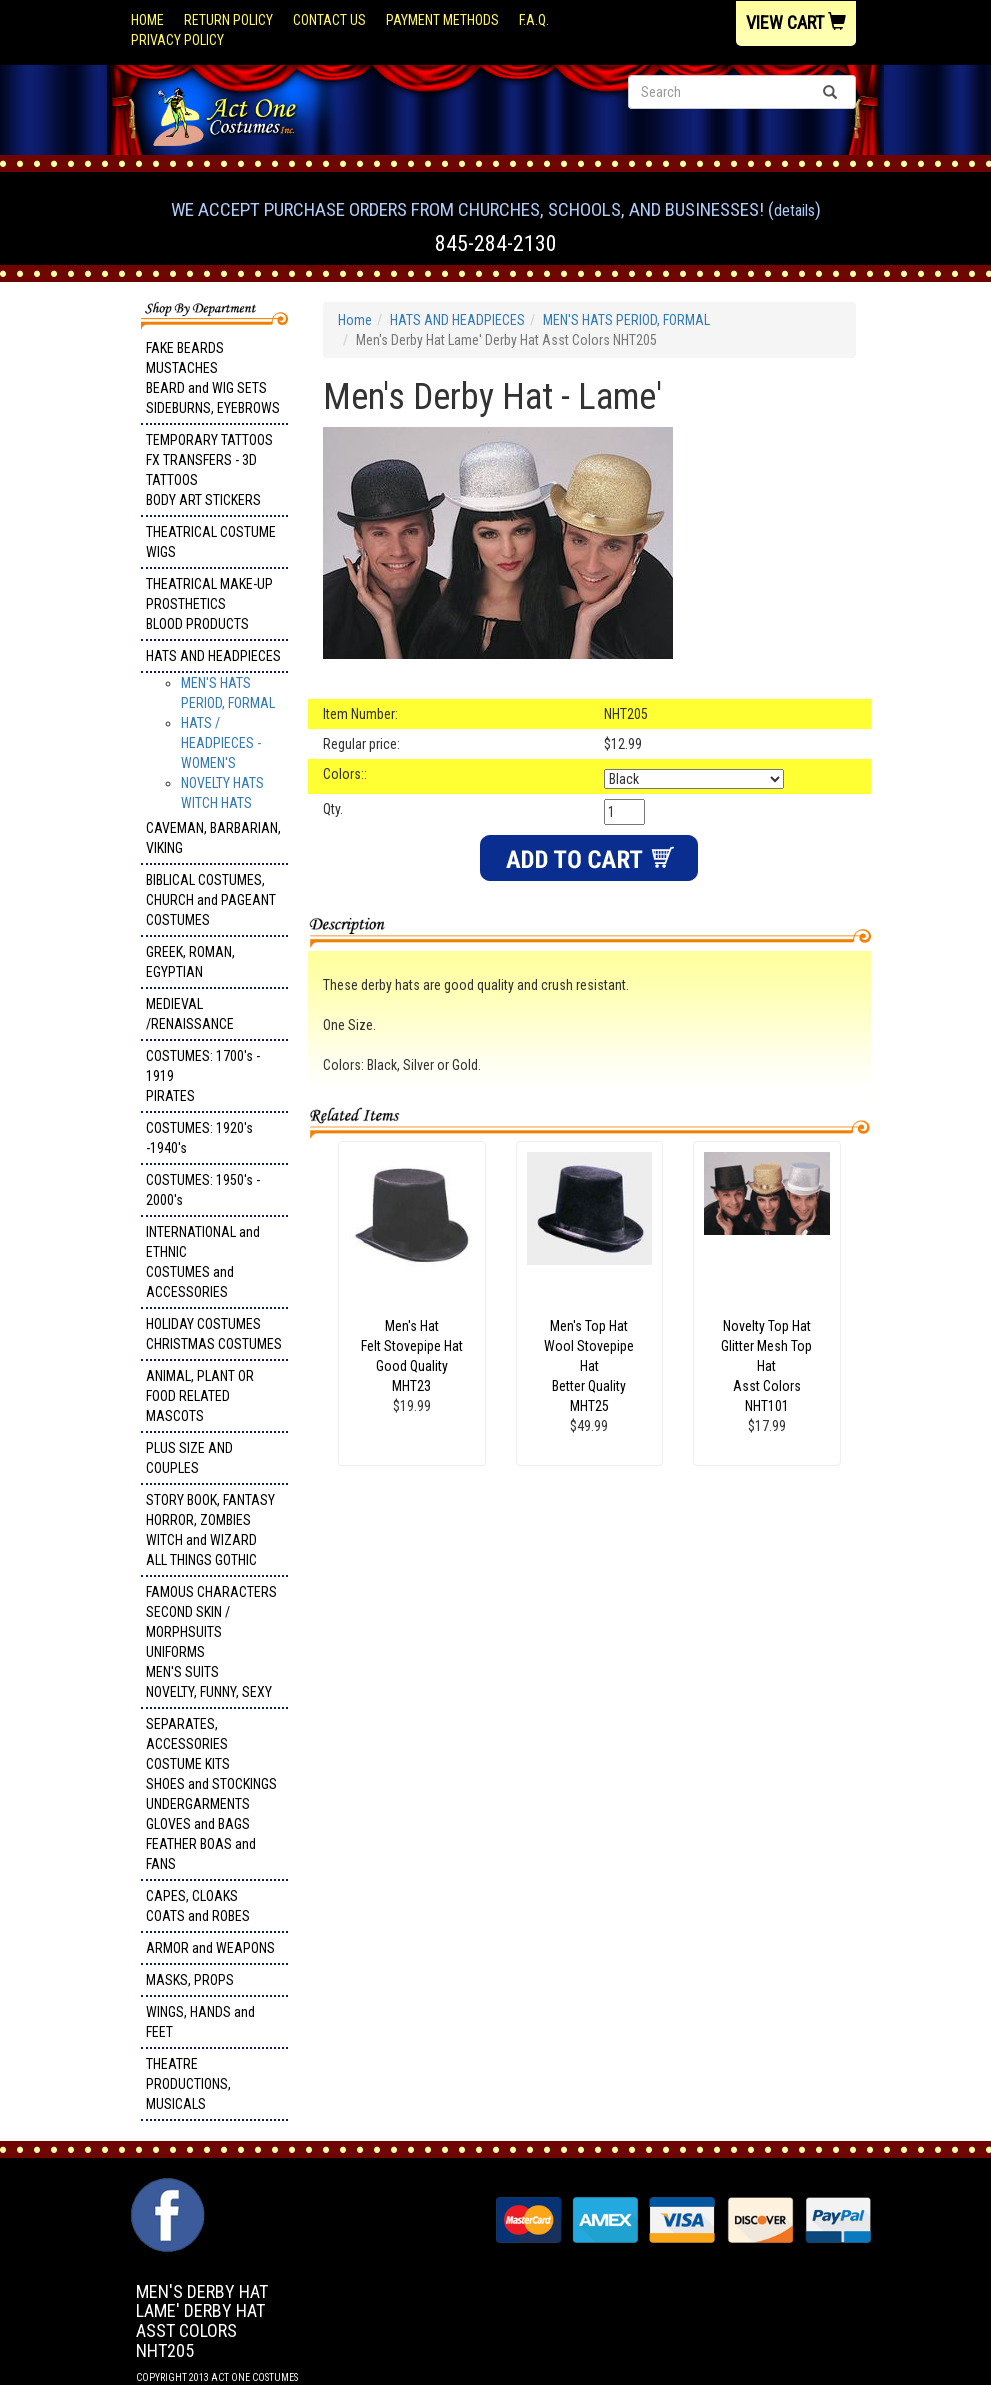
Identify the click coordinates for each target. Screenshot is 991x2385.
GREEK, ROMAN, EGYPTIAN (190, 962)
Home (147, 20)
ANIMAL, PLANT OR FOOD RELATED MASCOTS (200, 1396)
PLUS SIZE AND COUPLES (189, 1458)
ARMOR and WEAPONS (210, 1948)
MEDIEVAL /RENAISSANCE (190, 1014)
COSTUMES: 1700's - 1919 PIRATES (203, 1076)
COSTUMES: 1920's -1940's (199, 1138)
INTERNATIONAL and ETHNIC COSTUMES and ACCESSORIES (203, 1262)
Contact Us (329, 20)
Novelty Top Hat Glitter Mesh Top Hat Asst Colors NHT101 (766, 1366)
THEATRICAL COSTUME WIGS (211, 542)
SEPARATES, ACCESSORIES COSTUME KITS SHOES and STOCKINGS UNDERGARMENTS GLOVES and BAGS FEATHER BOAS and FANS (211, 1794)
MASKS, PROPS (190, 1980)
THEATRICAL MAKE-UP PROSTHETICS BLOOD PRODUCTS (209, 604)
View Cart (796, 22)
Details (794, 210)
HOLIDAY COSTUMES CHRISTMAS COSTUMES (214, 1334)
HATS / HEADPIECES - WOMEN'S (221, 743)
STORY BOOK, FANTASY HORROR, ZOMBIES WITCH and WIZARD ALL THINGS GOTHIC (210, 1530)
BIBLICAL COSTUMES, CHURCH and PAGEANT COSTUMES (211, 900)
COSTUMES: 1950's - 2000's (203, 1190)
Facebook (165, 2188)
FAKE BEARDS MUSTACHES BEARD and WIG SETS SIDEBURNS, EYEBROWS (213, 378)
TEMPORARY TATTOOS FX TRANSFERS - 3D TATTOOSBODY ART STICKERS (209, 470)
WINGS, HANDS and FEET (200, 2022)
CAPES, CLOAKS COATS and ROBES (198, 1906)
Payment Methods (442, 20)
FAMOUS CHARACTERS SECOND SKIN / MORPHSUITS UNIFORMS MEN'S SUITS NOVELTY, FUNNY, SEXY (211, 1642)
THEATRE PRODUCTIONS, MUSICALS (188, 2084)
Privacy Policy (177, 40)
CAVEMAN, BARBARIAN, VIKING (213, 838)
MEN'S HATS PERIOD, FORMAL (626, 320)
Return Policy (228, 20)
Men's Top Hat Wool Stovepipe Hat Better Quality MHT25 (589, 1366)
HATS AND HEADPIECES (213, 656)
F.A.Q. (534, 20)
